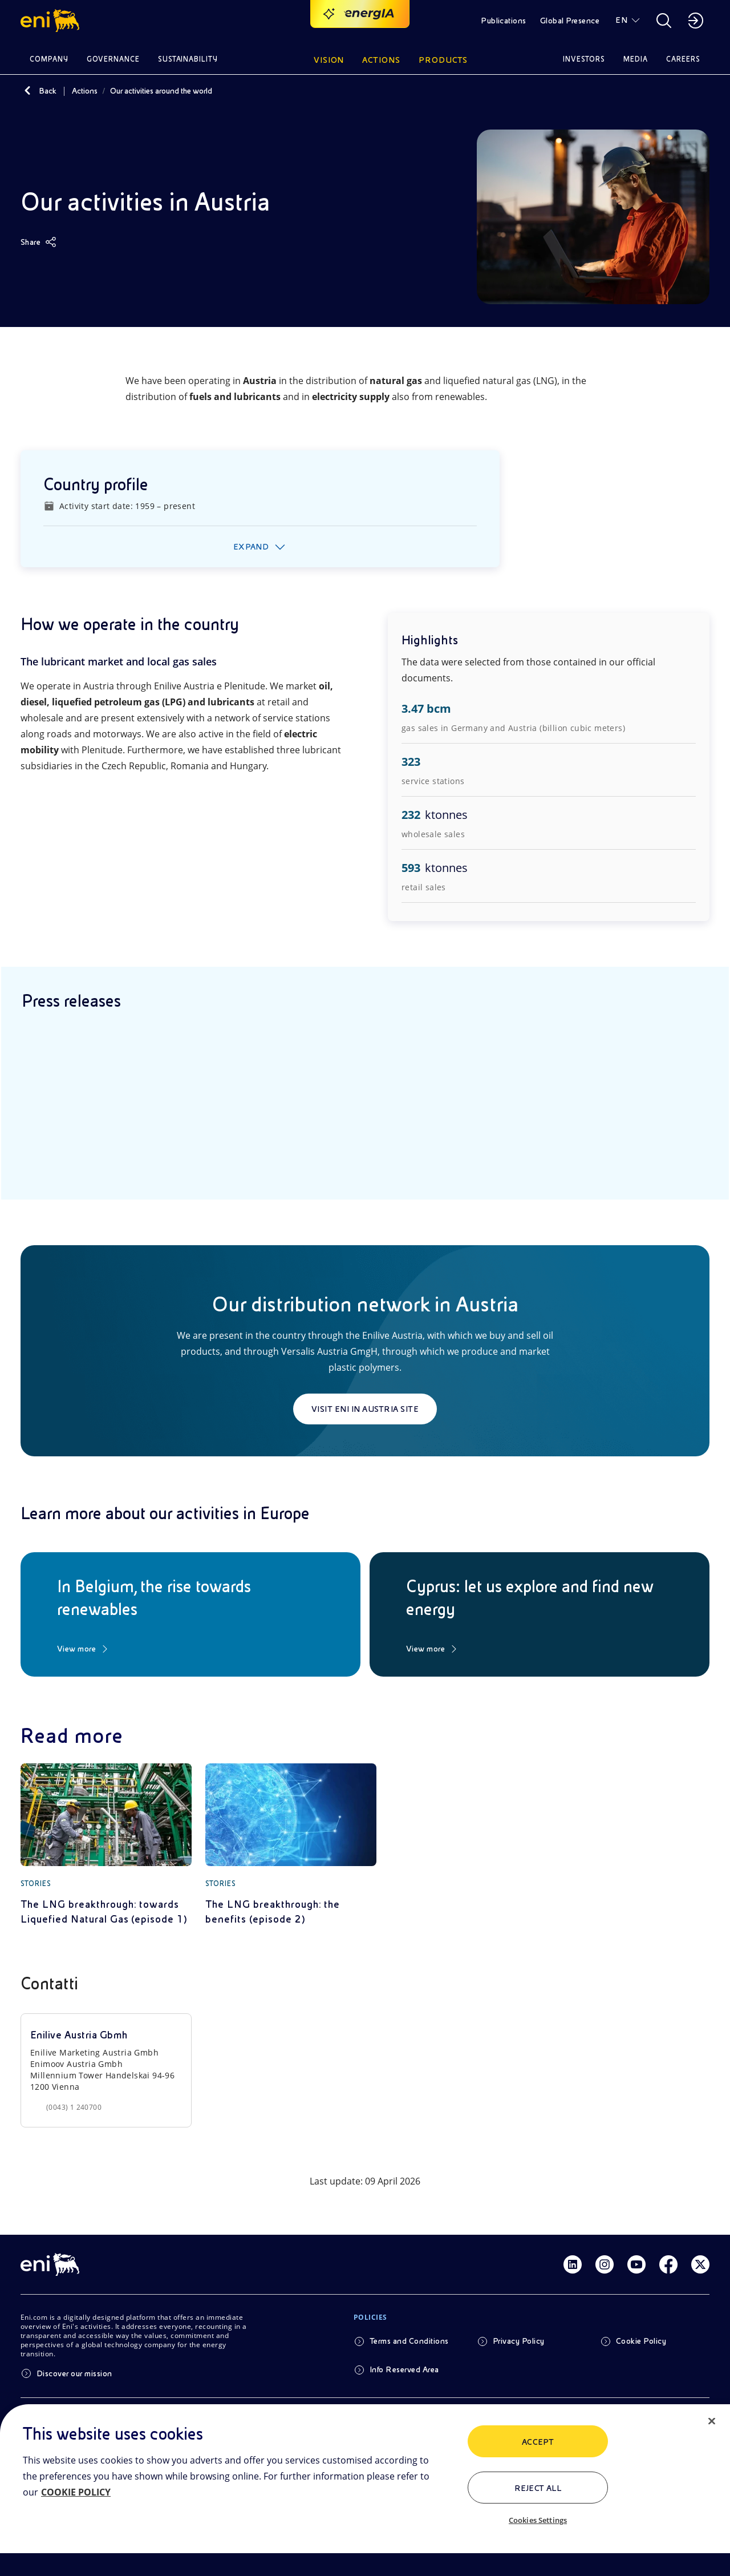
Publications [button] (503, 20)
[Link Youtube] (636, 2264)
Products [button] (443, 59)
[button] (52, 20)
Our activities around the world (161, 90)
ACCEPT (538, 2441)
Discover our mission (74, 2373)
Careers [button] (683, 59)
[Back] (27, 91)
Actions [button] (381, 59)
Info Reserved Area (404, 2369)
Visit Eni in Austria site (365, 1409)
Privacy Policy (519, 2340)
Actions (85, 90)
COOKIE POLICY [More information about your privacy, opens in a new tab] (76, 2492)
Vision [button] (329, 59)
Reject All (538, 2488)
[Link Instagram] (604, 2264)
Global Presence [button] (569, 20)
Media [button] (635, 59)
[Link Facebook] (668, 2264)
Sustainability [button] (188, 59)
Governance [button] (113, 59)
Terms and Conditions (409, 2340)
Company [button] (49, 59)
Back (47, 90)
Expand (251, 546)
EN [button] (621, 20)
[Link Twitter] (700, 2264)
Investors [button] (584, 59)
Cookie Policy (641, 2340)
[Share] (38, 242)
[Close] (711, 2421)
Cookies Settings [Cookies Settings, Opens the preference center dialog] (538, 2520)
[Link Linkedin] (572, 2264)
